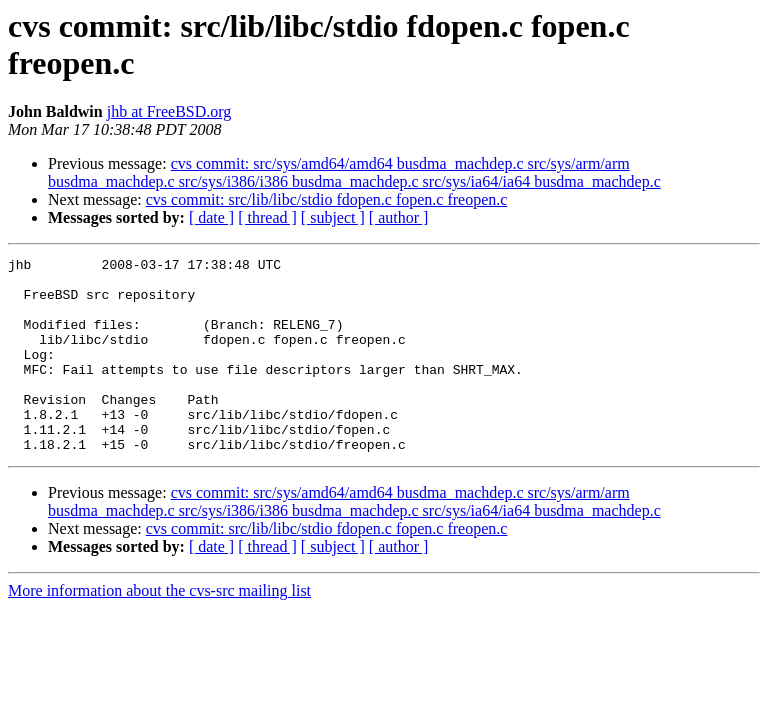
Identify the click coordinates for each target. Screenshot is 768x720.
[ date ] (211, 217)
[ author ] (399, 217)
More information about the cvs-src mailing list (159, 629)
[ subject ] (333, 217)
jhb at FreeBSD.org (169, 111)
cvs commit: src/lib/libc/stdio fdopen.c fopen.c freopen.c (327, 199)
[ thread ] (267, 217)
